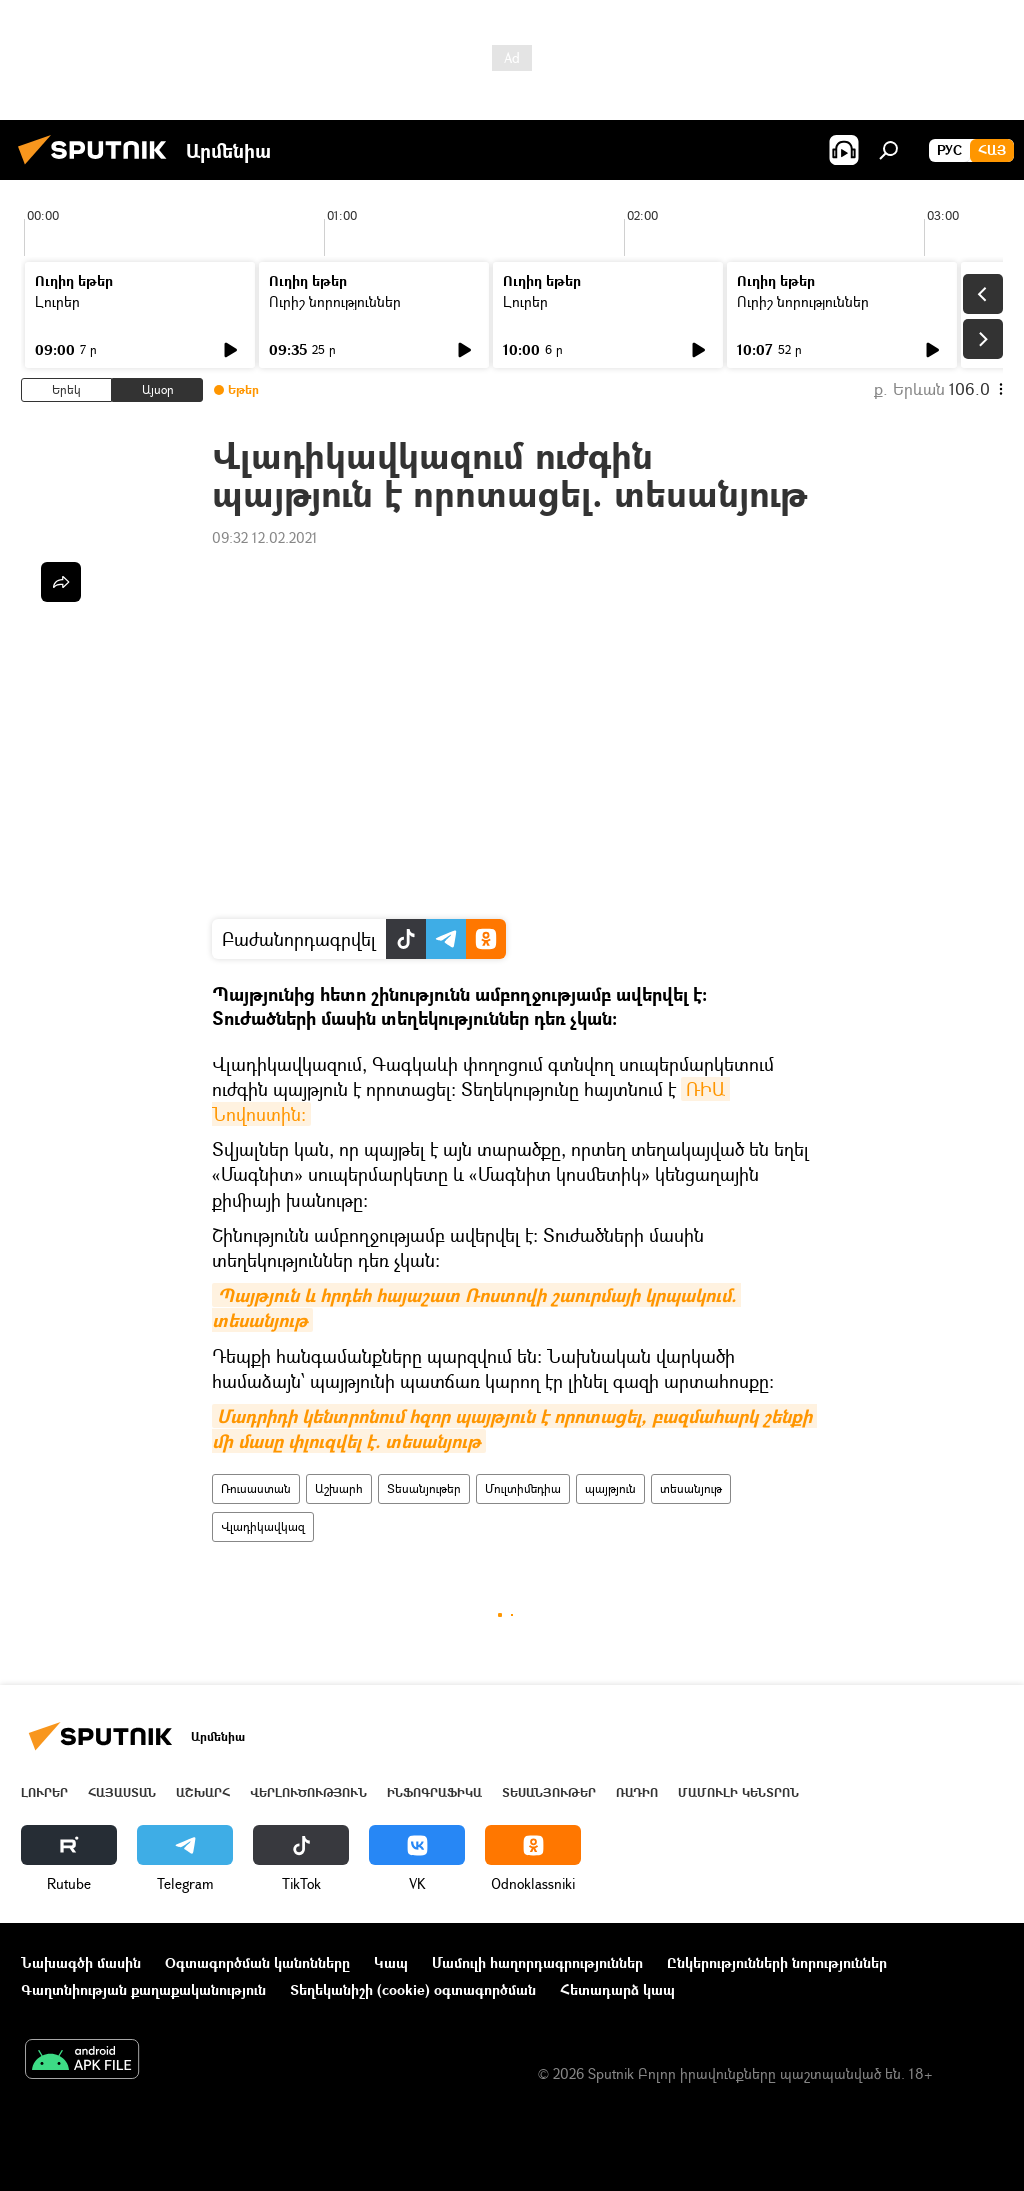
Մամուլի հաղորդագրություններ (537, 1962)
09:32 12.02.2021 (265, 537)
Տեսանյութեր (424, 1488)
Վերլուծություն (308, 1792)
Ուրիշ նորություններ (335, 301)
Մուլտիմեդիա (523, 1488)
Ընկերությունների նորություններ (777, 1962)
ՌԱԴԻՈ (637, 1792)
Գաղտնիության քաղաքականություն (143, 1989)
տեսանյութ (691, 1488)
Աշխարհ (339, 1488)
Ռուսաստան (256, 1488)
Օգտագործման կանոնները (257, 1962)
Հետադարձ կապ (617, 1989)
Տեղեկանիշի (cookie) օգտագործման (413, 1989)
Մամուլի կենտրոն (738, 1792)
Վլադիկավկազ (263, 1526)
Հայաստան (122, 1792)
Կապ (391, 1962)
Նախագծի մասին (81, 1962)
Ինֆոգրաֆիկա (434, 1792)
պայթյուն (610, 1488)
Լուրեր (57, 301)
